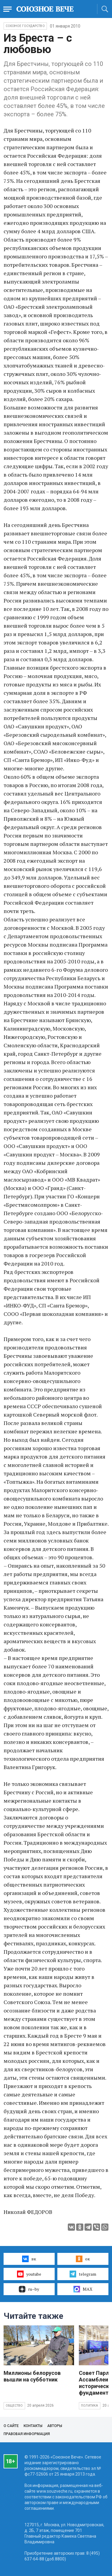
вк (29, 2259)
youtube (29, 2274)
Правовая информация (27, 2434)
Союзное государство (25, 26)
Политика (89, 2405)
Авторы (54, 2426)
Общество (14, 2405)
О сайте (11, 2426)
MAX (82, 2289)
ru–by (29, 2289)
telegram (83, 2274)
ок (83, 2259)
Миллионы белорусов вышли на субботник (32, 2376)
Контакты (33, 2426)
